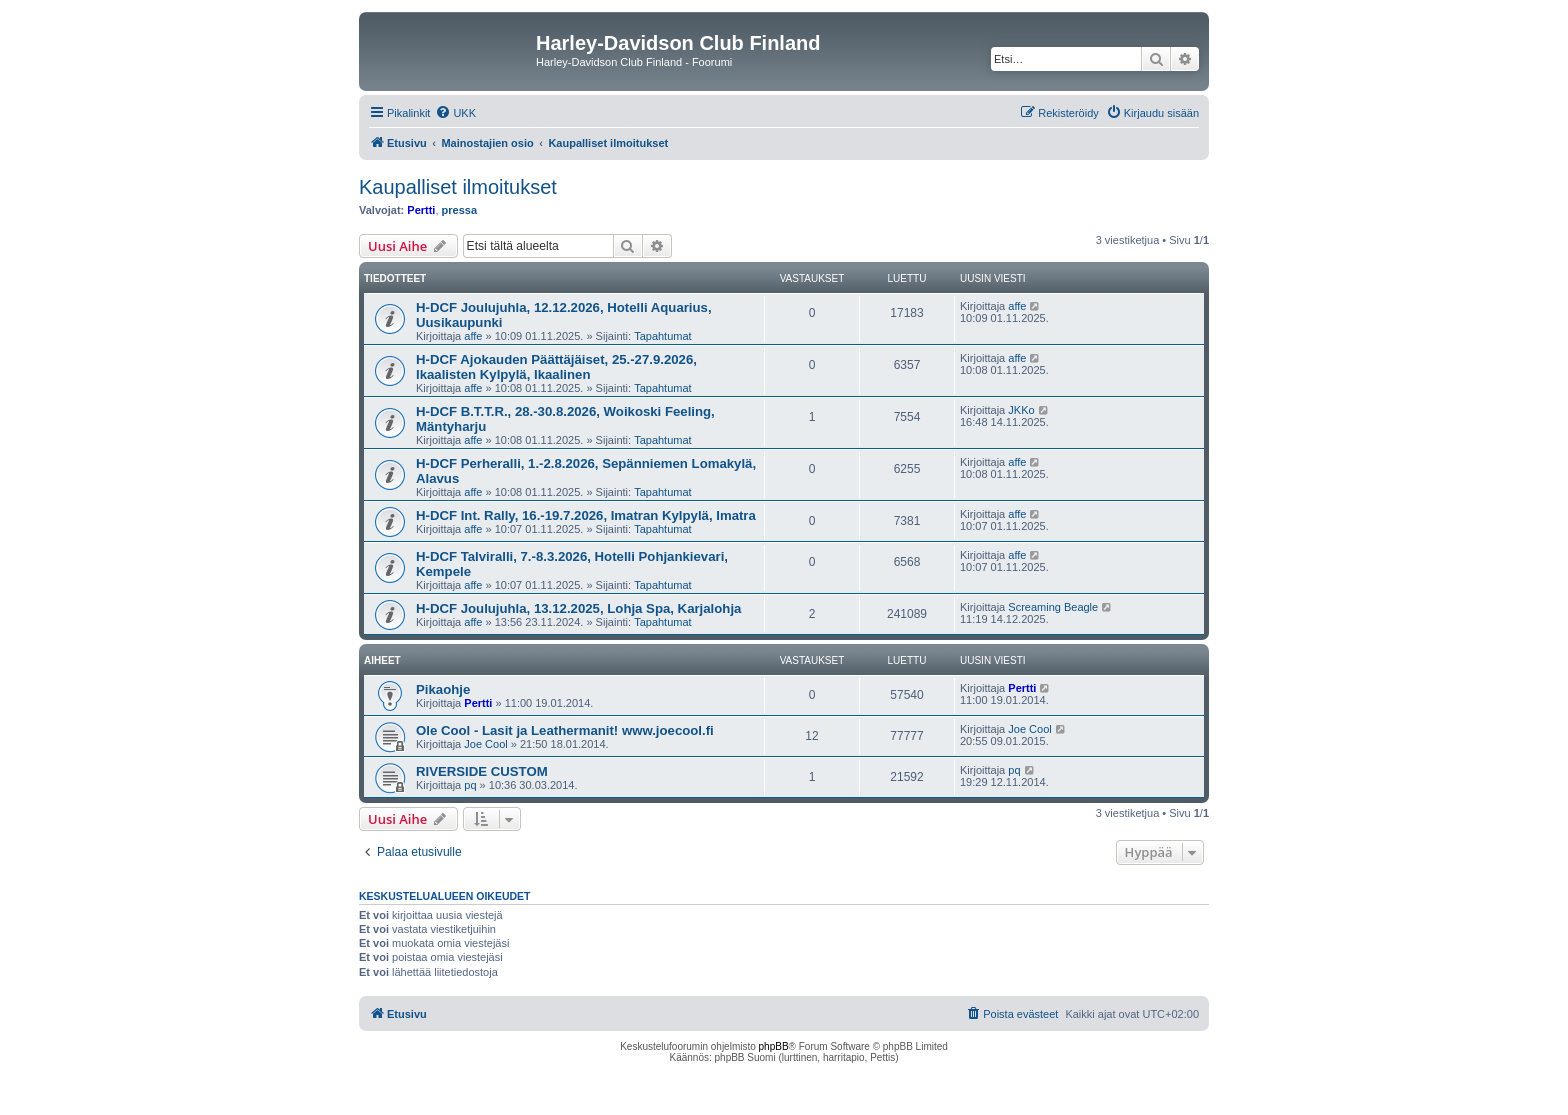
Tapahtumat (662, 336)
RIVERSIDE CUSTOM (482, 771)
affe (473, 336)
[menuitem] (455, 113)
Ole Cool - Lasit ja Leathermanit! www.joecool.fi (565, 730)
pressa (459, 210)
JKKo (1021, 410)
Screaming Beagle (1053, 607)
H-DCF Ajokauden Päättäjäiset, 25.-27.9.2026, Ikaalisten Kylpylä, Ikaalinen (556, 367)
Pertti (421, 210)
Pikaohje (443, 689)
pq (470, 785)
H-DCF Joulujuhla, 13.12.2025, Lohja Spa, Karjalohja (578, 608)
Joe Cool (485, 744)
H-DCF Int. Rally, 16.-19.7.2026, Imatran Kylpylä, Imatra (586, 515)
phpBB (774, 1046)
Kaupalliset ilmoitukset (458, 187)
